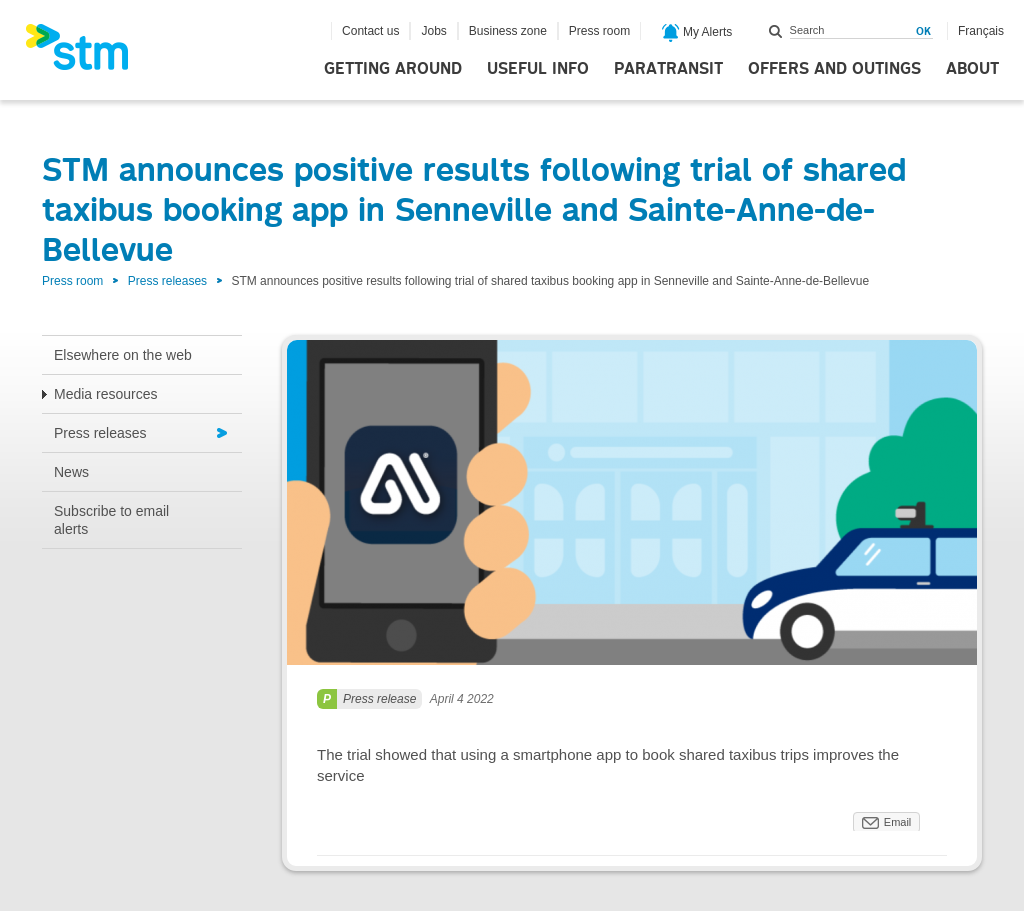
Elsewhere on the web (123, 355)
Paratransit (668, 69)
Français (981, 31)
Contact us (370, 31)
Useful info (538, 69)
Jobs (433, 31)
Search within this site (776, 31)
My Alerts (697, 33)
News (71, 472)
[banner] (87, 53)
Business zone (508, 31)
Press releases (167, 281)
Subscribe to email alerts (111, 520)
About (972, 69)
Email (898, 822)
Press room (599, 31)
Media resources (106, 394)
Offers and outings (834, 69)
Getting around (393, 69)
